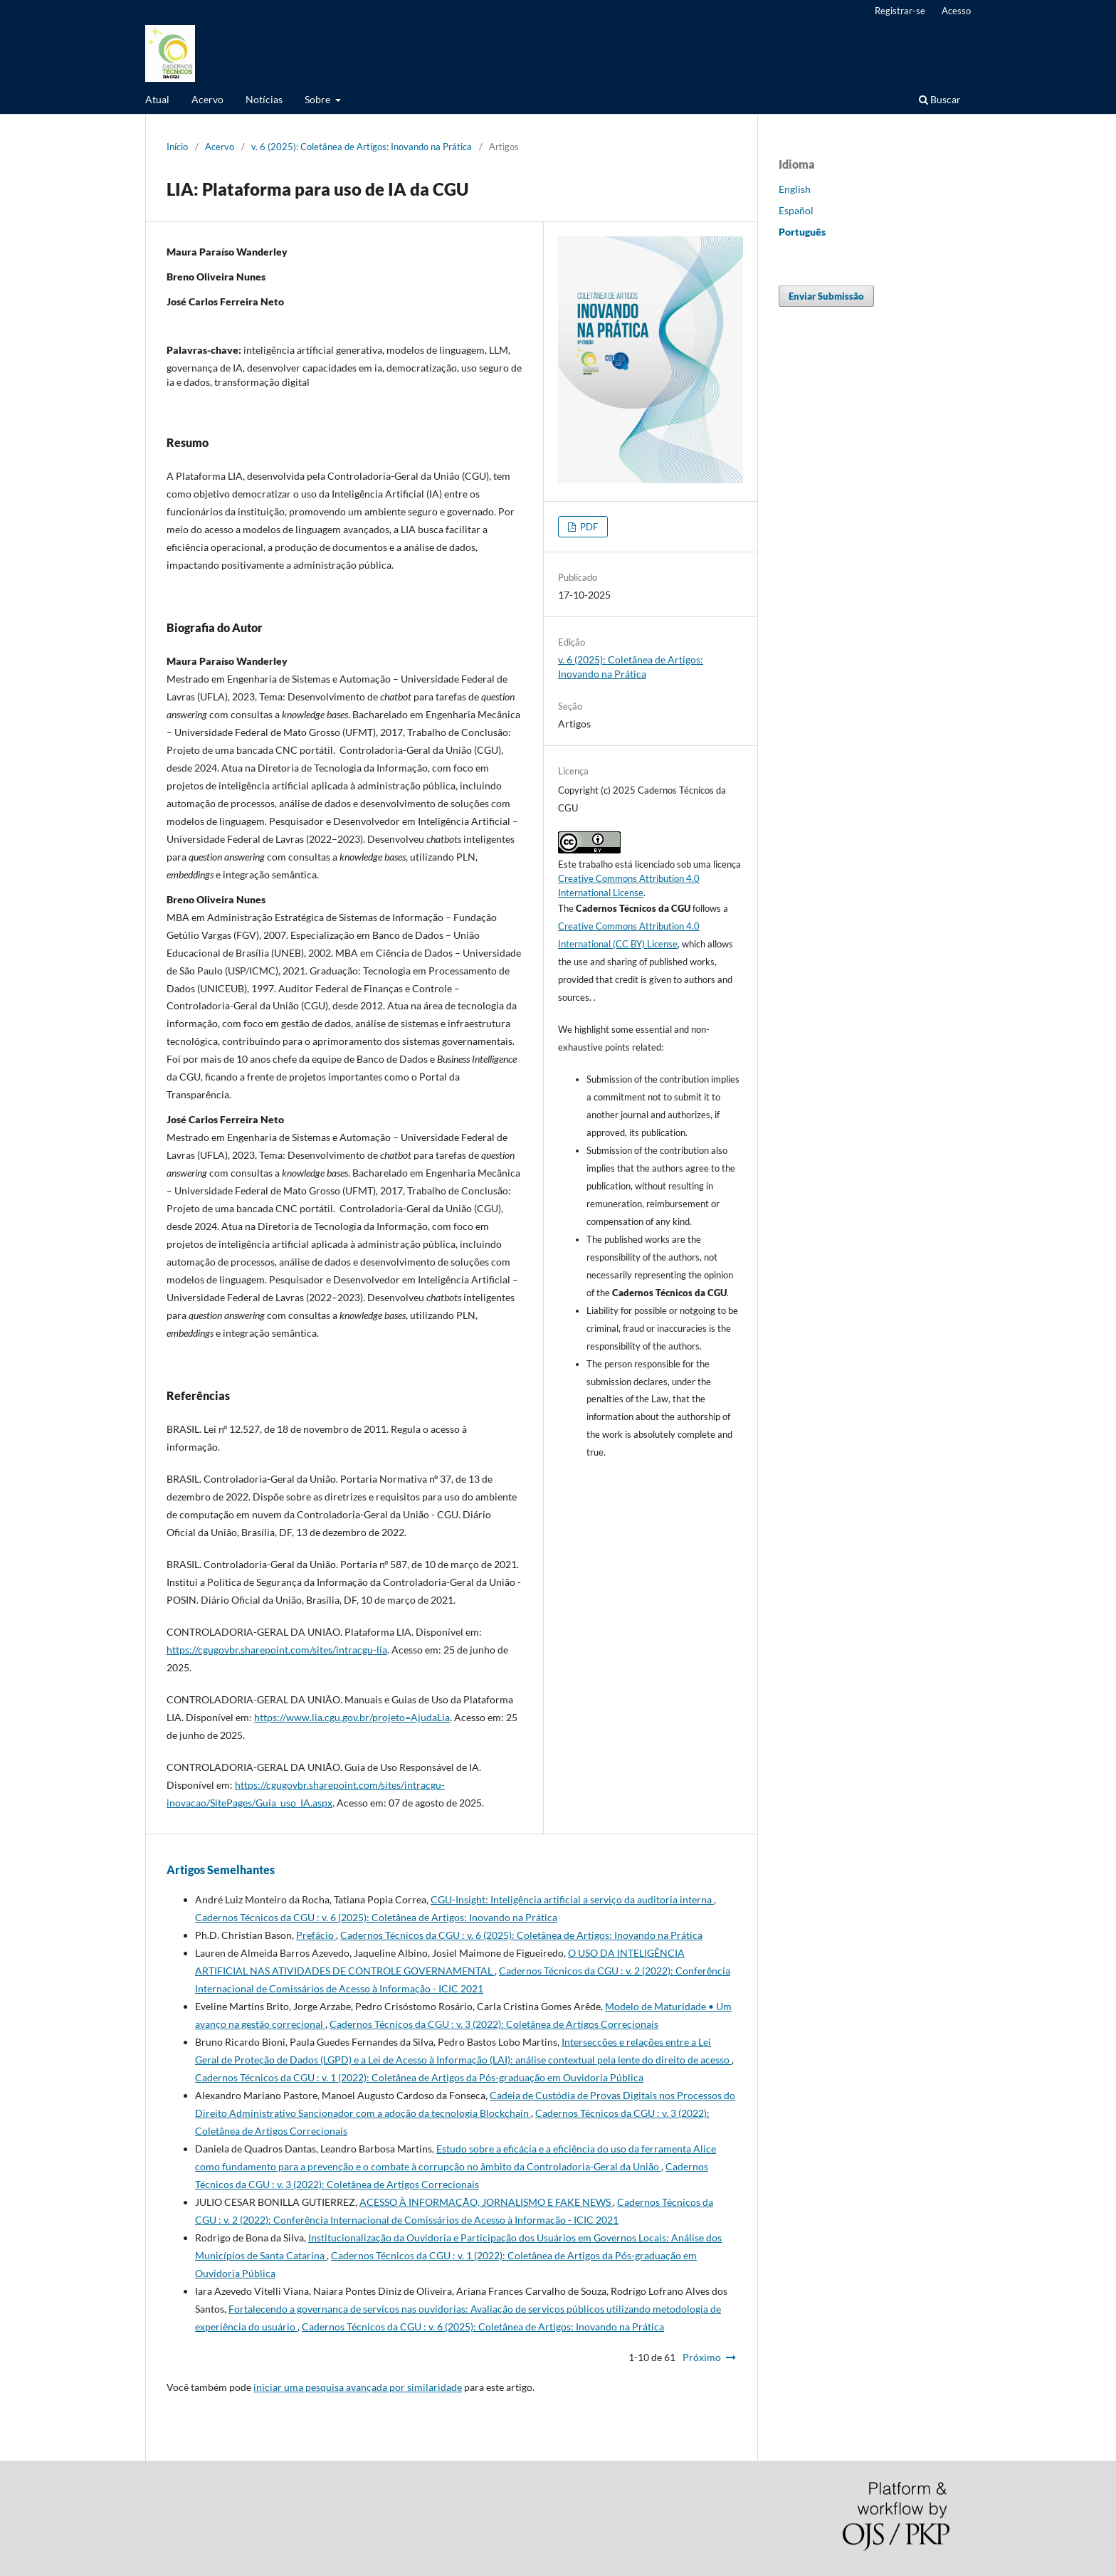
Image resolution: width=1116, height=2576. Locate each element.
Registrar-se (900, 10)
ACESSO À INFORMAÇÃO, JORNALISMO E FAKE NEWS (486, 2202)
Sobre (318, 99)
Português (802, 232)
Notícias (264, 99)
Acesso (956, 10)
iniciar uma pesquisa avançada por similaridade (357, 2387)
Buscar (940, 99)
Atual (157, 99)
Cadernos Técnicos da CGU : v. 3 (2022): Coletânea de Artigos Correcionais (494, 2024)
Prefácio (316, 1935)
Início (177, 146)
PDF (588, 526)
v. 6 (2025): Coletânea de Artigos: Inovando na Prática (361, 146)
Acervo (207, 99)
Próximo (702, 2357)
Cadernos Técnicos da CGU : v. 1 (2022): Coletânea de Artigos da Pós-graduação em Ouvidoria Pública (419, 2077)
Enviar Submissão (826, 296)
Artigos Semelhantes (221, 1869)
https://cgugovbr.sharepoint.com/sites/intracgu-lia (277, 1650)
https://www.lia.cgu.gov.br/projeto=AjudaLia (352, 1717)
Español (796, 210)
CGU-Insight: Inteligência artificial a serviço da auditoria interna (572, 1899)
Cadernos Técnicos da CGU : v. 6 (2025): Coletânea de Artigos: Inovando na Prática (376, 1917)
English (795, 189)
